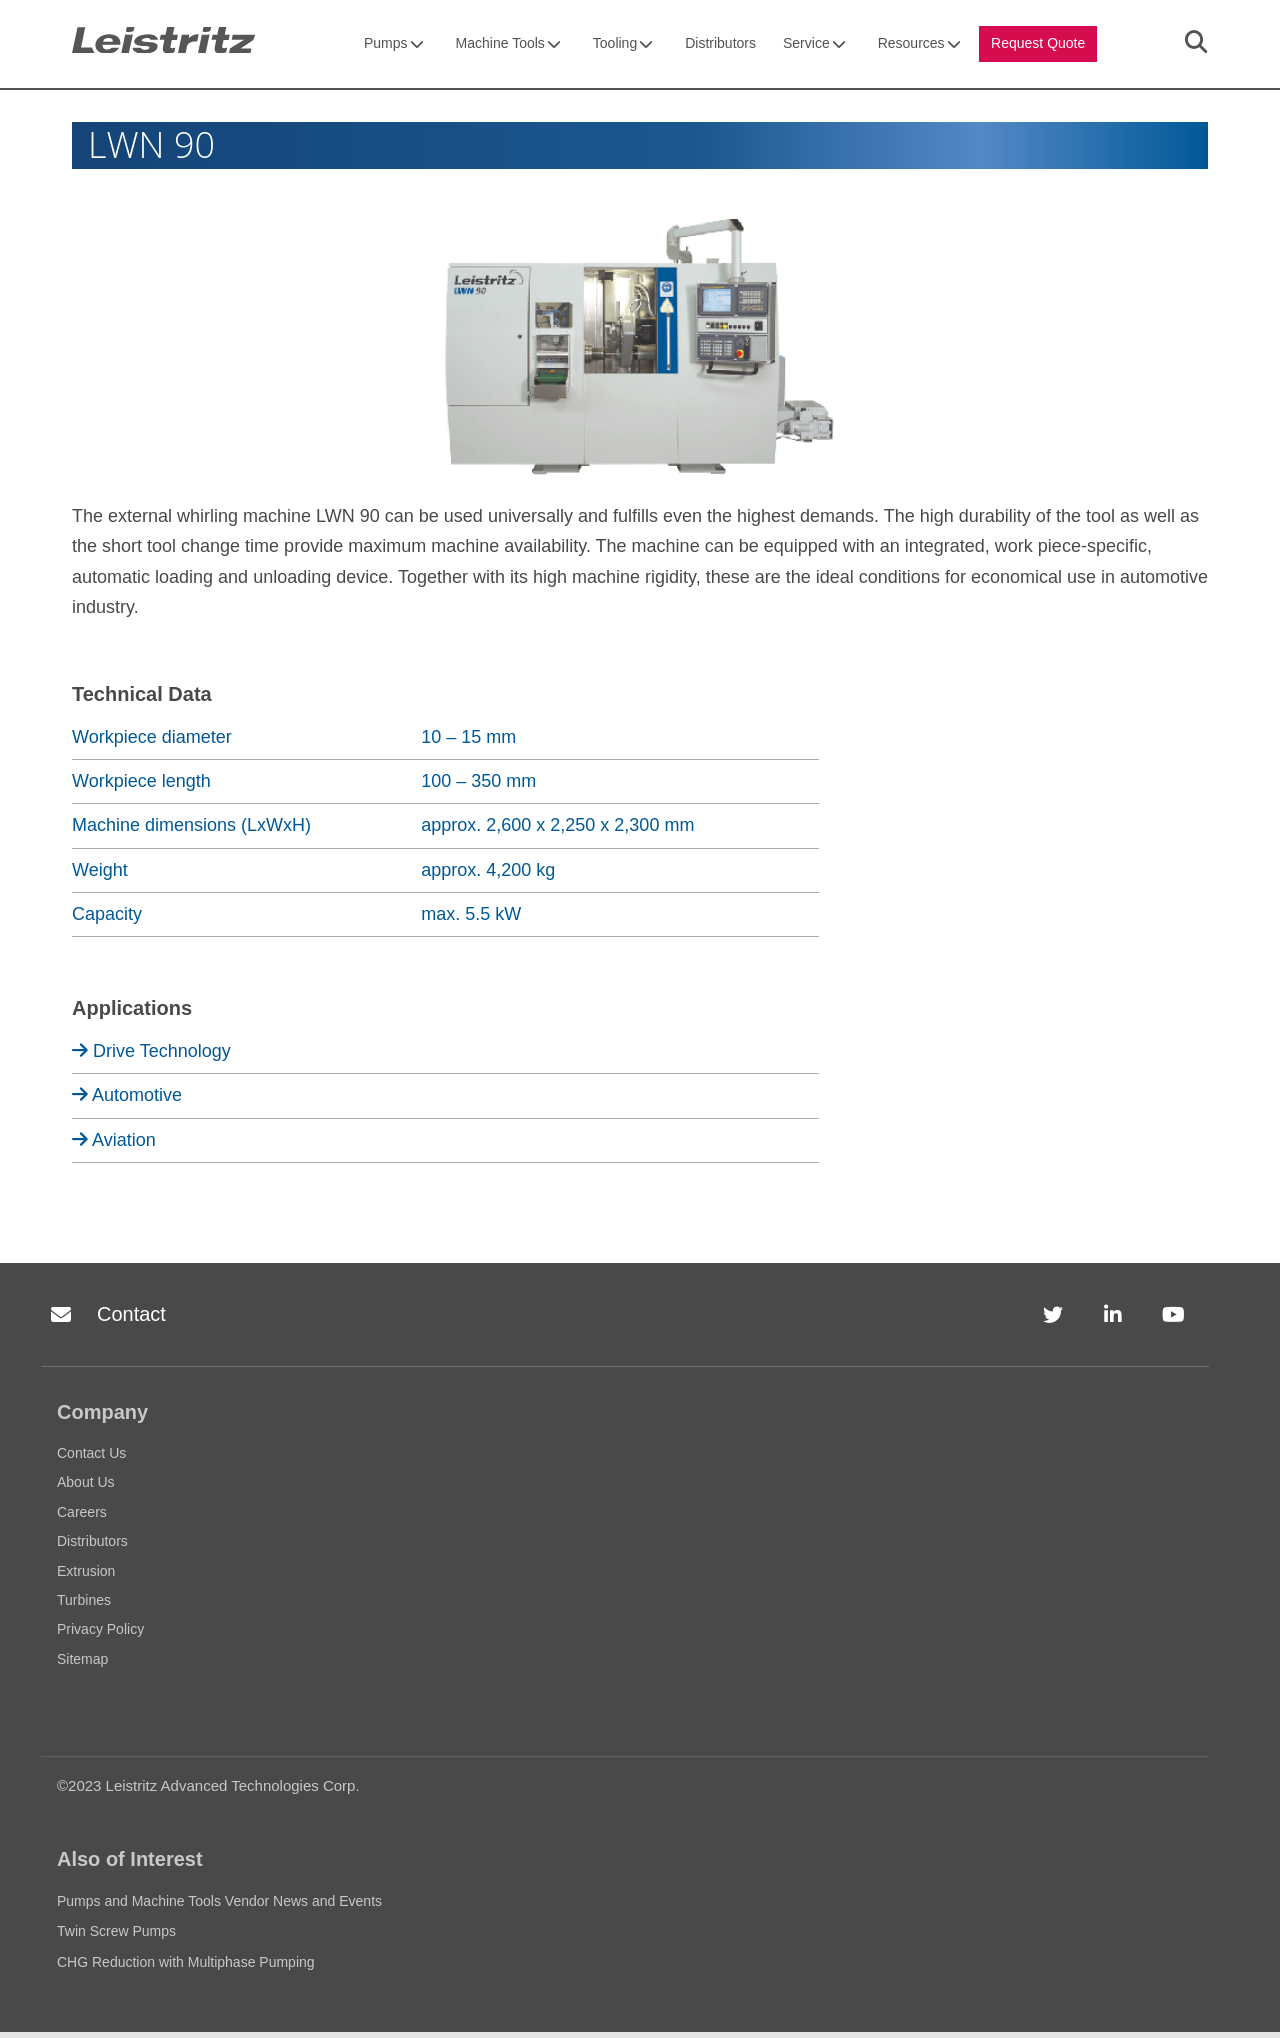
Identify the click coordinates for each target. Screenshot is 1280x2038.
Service (814, 46)
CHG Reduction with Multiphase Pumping (186, 1967)
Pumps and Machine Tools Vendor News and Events (219, 1907)
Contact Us (91, 1459)
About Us (86, 1488)
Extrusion (86, 1576)
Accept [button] (906, 2015)
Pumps (394, 46)
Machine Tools (508, 46)
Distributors (720, 46)
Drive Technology (151, 1057)
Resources (919, 46)
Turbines (84, 1606)
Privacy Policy (100, 1635)
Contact (103, 1321)
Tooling (623, 46)
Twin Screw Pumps (116, 1937)
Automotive (127, 1101)
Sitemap (82, 1664)
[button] (1263, 2006)
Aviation (114, 1145)
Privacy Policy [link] (784, 2015)
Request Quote (1038, 46)
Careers (82, 1518)
